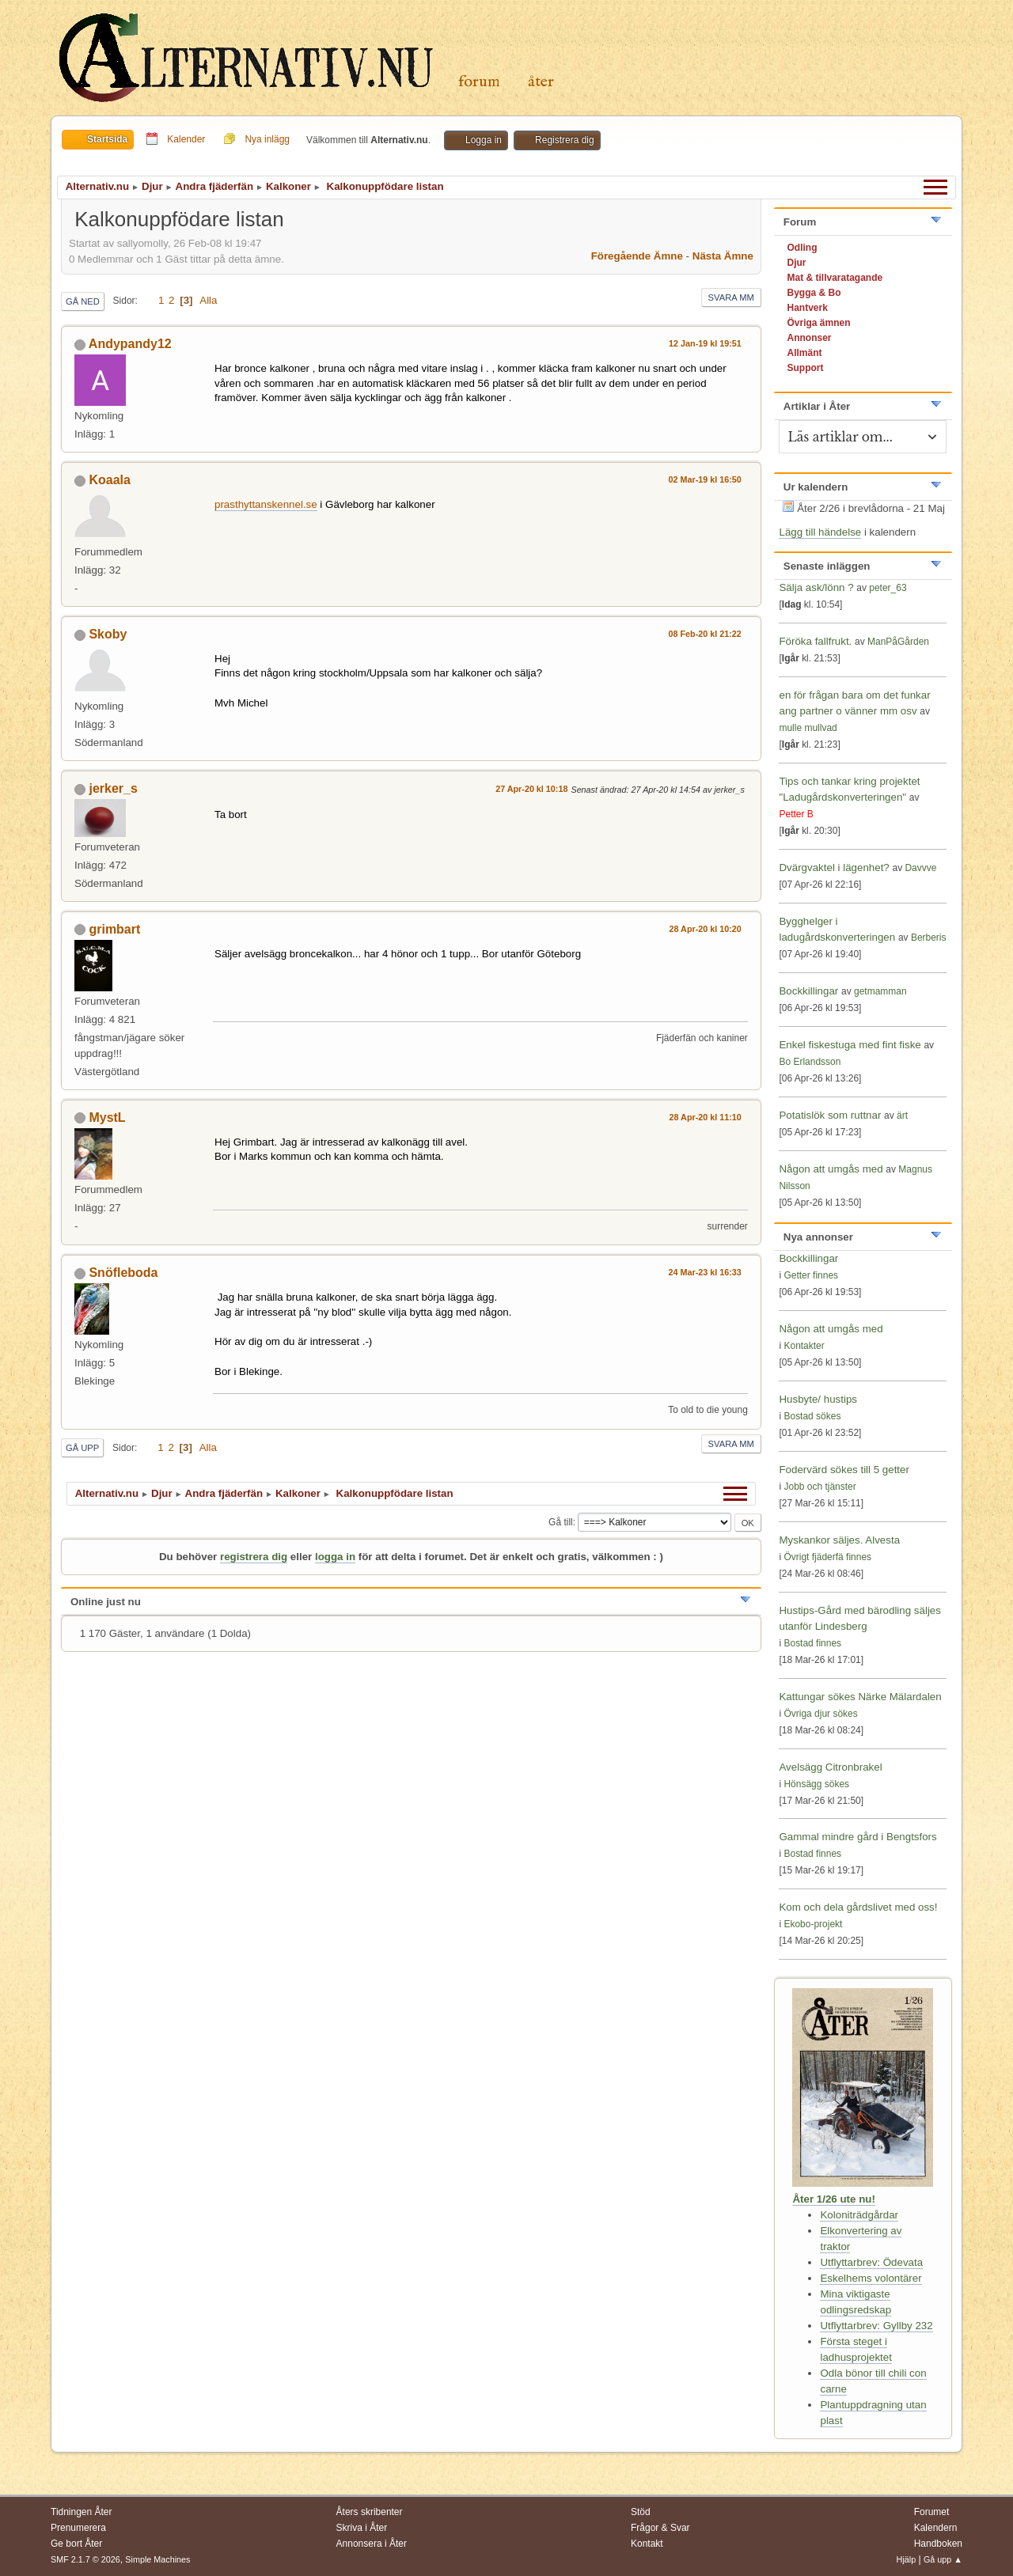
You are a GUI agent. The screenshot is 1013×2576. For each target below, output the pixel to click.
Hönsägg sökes (816, 1784)
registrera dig (253, 1557)
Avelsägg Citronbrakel (830, 1767)
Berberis (929, 937)
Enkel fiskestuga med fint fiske (849, 1045)
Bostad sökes (811, 1416)
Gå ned (83, 301)
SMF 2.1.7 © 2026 (85, 2559)
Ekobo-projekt (812, 1924)
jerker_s (113, 788)
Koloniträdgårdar (859, 2215)
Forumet (932, 2511)
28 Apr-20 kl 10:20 (706, 929)
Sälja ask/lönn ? (816, 587)
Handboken (938, 2543)
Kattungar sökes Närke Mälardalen (860, 1697)
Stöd (641, 2511)
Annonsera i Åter (371, 2543)
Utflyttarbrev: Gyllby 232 (876, 2326)
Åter (541, 82)
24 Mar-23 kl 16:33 (705, 1272)
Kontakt (647, 2543)
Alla (208, 300)
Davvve (920, 867)
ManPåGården (898, 641)
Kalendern (936, 2527)
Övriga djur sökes (820, 1713)
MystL (107, 1117)
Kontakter (803, 1345)
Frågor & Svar (660, 2527)
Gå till (560, 1522)
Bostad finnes (812, 1643)
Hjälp (906, 2559)
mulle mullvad (808, 727)
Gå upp (82, 1448)
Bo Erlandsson (809, 1061)
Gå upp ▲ (943, 2559)
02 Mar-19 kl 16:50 (705, 479)
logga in (335, 1557)
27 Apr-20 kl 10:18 (531, 789)
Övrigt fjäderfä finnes (827, 1557)
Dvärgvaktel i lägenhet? (834, 867)
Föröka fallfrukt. (815, 641)
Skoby (108, 634)
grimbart (114, 929)
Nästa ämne (722, 256)
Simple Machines (157, 2559)
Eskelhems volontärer (870, 2278)
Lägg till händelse (820, 532)
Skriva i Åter (362, 2527)
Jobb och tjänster (819, 1486)
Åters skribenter (369, 2511)
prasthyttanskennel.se (265, 504)
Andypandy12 (130, 343)
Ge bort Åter (76, 2543)
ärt (902, 1115)
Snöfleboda (123, 1272)
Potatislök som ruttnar (830, 1115)
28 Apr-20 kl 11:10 (706, 1117)
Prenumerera (78, 2527)
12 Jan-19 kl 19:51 (705, 343)
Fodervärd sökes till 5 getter (844, 1470)
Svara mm (731, 297)
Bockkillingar (808, 991)
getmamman (880, 991)
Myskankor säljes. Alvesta (839, 1540)
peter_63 (887, 587)
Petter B (796, 814)
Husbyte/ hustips (818, 1399)
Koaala (109, 480)
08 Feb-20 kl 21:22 (705, 633)
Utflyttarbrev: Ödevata (871, 2262)
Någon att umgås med (830, 1169)
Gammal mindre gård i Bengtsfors (857, 1837)
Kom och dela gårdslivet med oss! (858, 1907)
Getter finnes (810, 1275)
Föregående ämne (637, 256)
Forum (479, 82)
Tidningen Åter (81, 2511)
